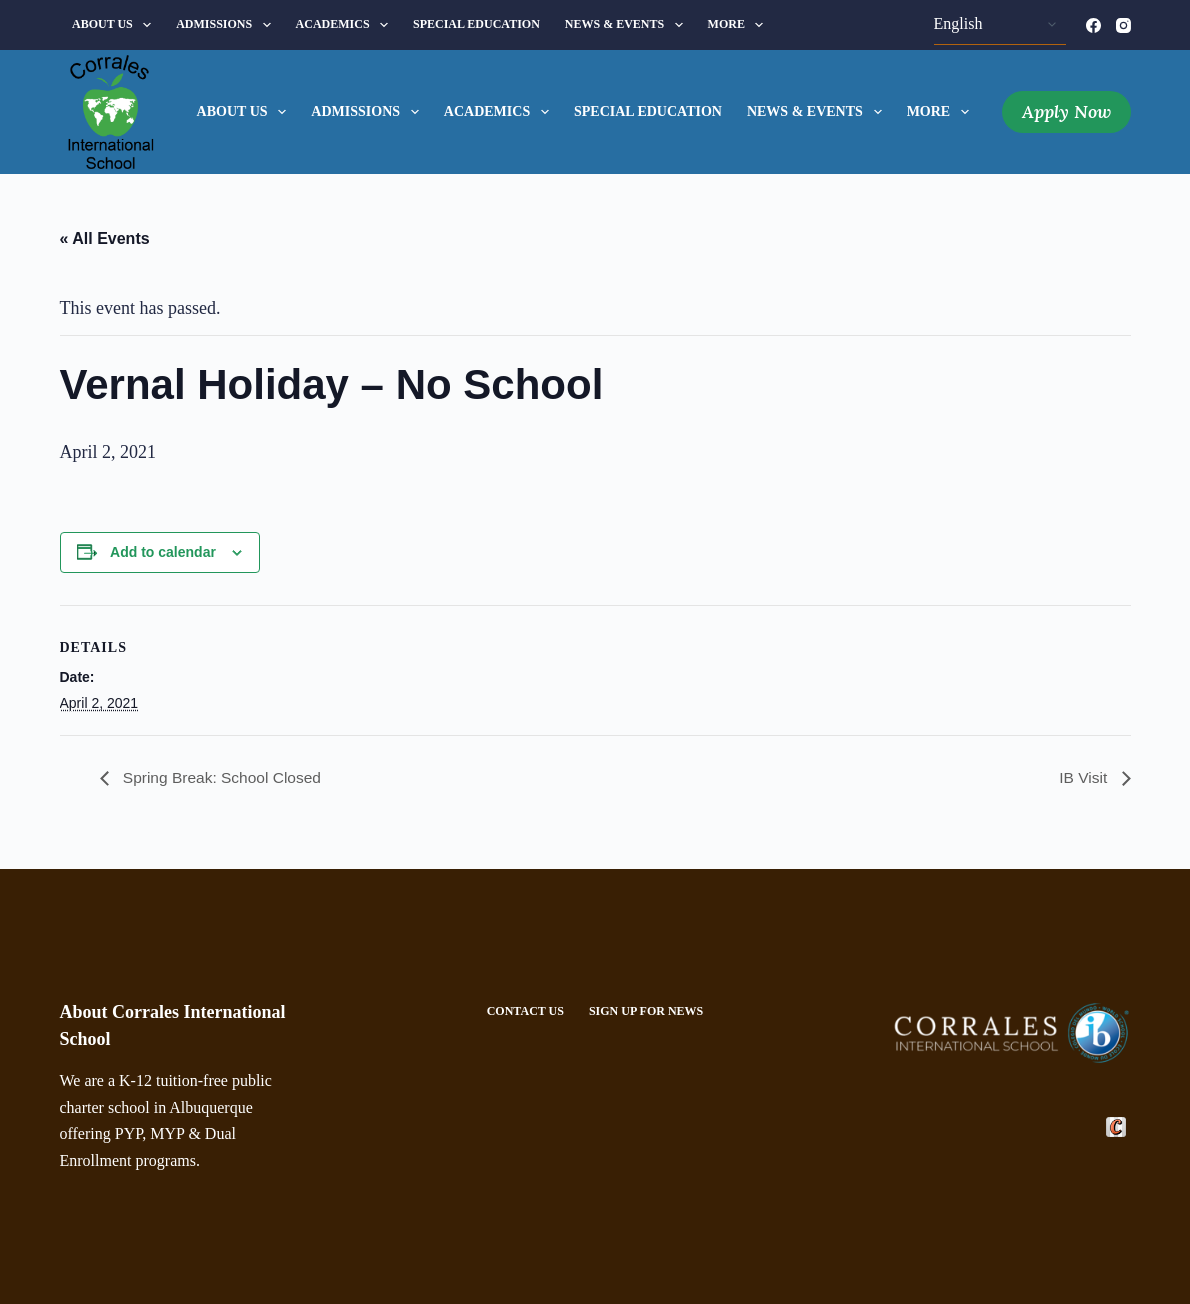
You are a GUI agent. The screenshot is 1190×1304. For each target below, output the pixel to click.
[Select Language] (1000, 25)
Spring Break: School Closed (223, 777)
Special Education (476, 24)
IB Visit (1085, 777)
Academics (346, 25)
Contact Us (525, 1011)
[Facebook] (1093, 25)
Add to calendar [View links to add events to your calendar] (163, 552)
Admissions (227, 25)
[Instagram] (1123, 25)
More (740, 25)
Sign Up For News (646, 1011)
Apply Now (1066, 111)
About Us (115, 25)
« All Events (105, 238)
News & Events (628, 25)
